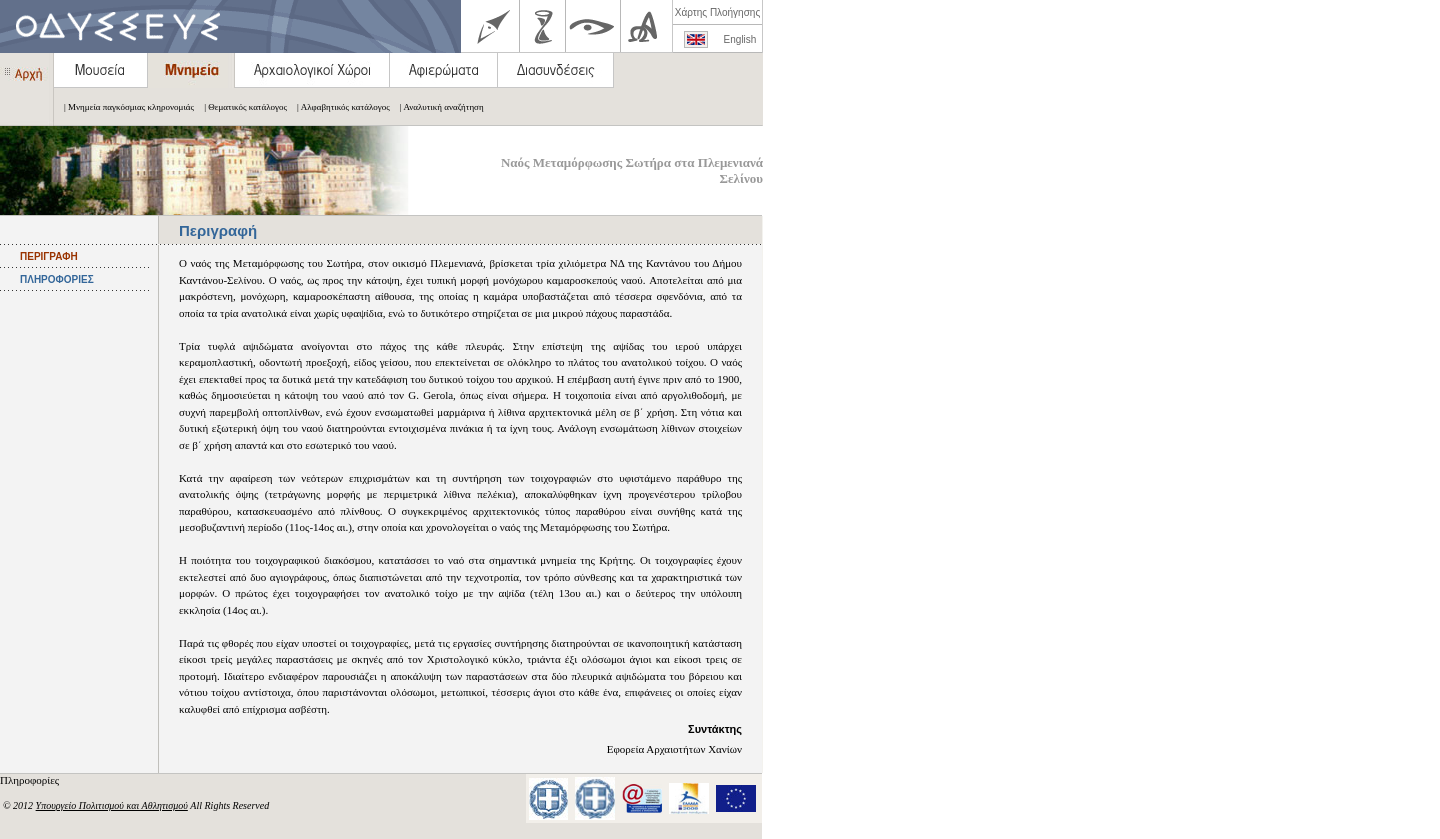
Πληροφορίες (31, 780)
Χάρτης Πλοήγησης (717, 12)
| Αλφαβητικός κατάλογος (338, 107)
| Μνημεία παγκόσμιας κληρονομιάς (124, 107)
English (740, 39)
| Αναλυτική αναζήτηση (437, 107)
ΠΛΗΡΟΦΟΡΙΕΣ (57, 279)
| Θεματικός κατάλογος (240, 107)
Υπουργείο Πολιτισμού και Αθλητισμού (112, 805)
